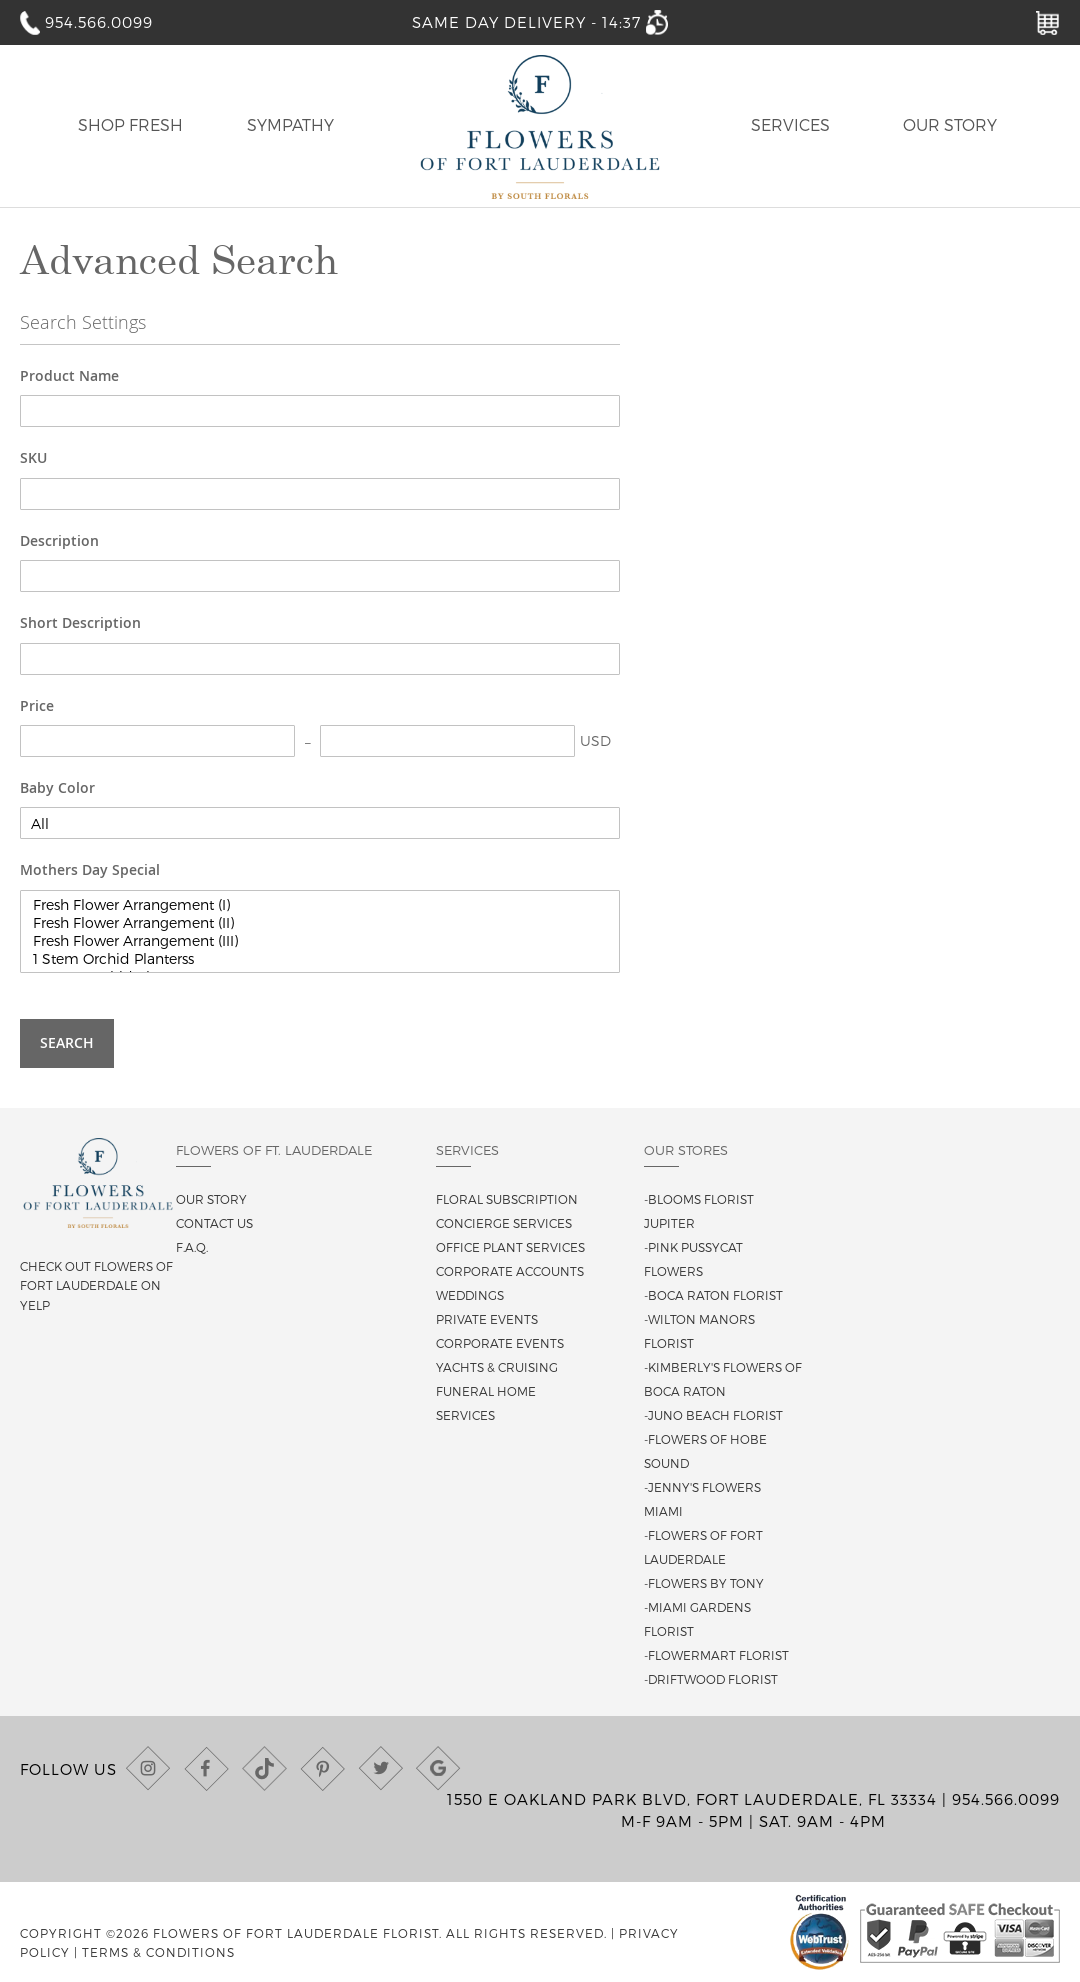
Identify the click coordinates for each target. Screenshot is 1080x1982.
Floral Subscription (507, 1199)
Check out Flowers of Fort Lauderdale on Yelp (96, 1285)
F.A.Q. (192, 1247)
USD (595, 740)
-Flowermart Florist (716, 1655)
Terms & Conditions (158, 1952)
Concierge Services (504, 1223)
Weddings (470, 1295)
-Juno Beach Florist (713, 1415)
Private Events (487, 1319)
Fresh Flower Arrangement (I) (320, 905)
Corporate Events (500, 1343)
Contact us (214, 1223)
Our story (211, 1199)
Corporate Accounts (510, 1271)
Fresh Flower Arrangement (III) (320, 941)
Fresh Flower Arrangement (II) (320, 923)
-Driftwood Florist (711, 1679)
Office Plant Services (510, 1247)
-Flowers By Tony (704, 1583)
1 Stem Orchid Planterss (320, 959)
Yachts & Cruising (497, 1367)
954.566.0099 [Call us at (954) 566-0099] (1006, 1799)
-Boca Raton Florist (713, 1295)
